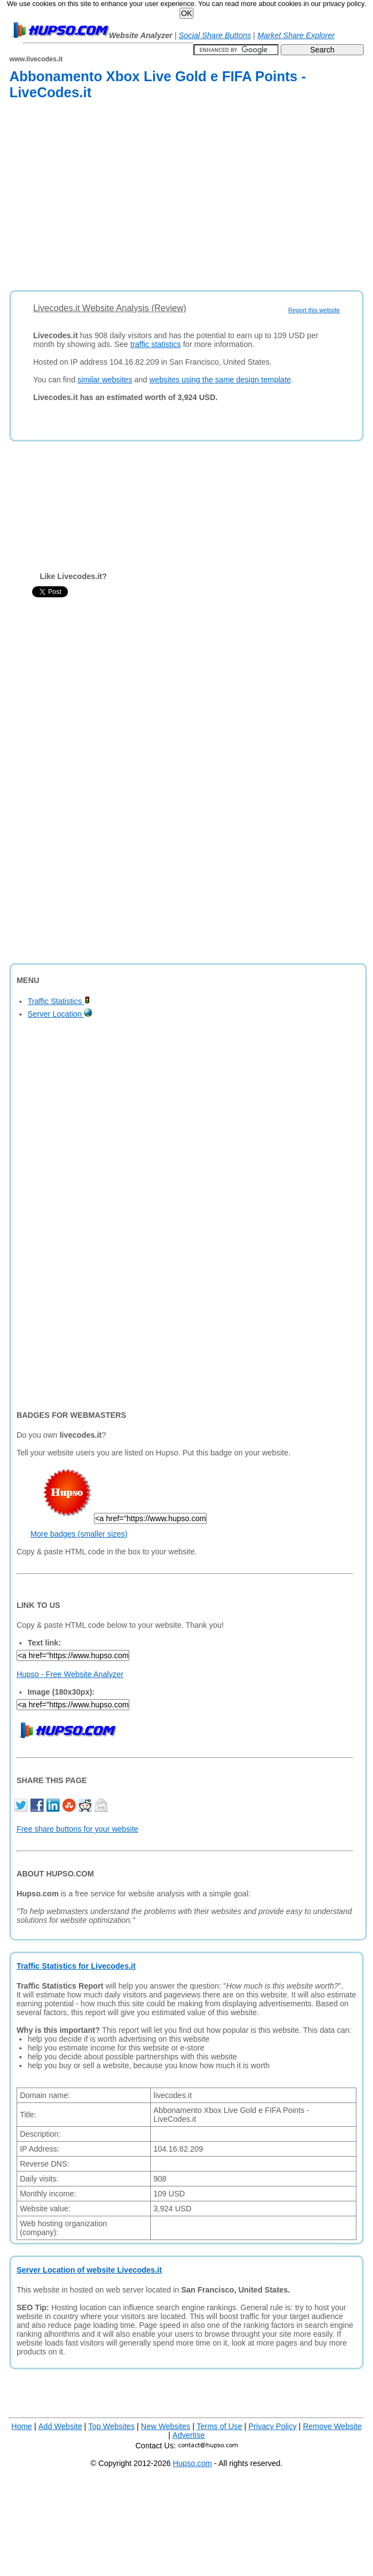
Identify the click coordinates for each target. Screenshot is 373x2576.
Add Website (60, 2426)
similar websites (104, 379)
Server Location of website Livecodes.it (89, 2269)
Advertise (188, 2435)
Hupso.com (192, 2463)
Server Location (60, 1014)
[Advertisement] (158, 197)
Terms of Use (219, 2426)
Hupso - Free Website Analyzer (70, 1674)
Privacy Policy (273, 2426)
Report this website (314, 310)
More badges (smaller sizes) (79, 1533)
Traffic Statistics (59, 1001)
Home (22, 2426)
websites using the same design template (220, 379)
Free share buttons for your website (77, 1829)
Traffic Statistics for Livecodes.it (76, 1966)
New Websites (165, 2426)
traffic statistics (155, 344)
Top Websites (111, 2426)
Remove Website (332, 2426)
